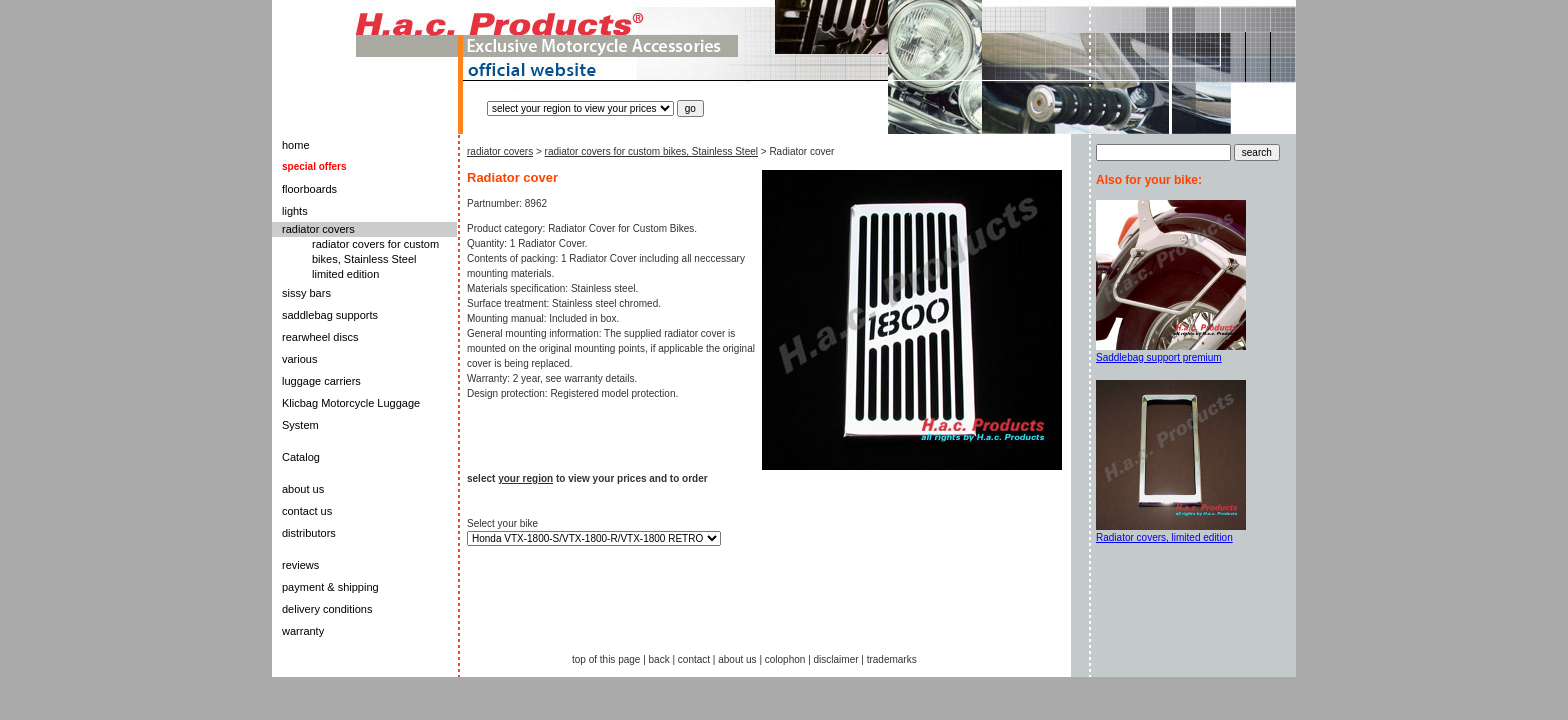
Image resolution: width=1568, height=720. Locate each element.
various (299, 359)
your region (525, 478)
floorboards (309, 189)
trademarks (892, 659)
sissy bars (306, 293)
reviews (300, 565)
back (659, 659)
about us (303, 489)
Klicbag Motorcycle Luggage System (351, 414)
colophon (785, 659)
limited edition (345, 274)
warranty (303, 631)
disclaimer (836, 659)
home (296, 145)
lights (295, 211)
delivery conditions (327, 609)
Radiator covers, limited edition (1164, 537)
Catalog (301, 457)
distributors (309, 533)
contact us (307, 511)
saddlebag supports (330, 315)
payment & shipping (330, 587)
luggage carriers (321, 381)
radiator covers (318, 229)
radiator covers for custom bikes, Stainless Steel (651, 151)
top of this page (606, 659)
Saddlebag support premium (1159, 357)
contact (694, 659)
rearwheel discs (320, 337)
